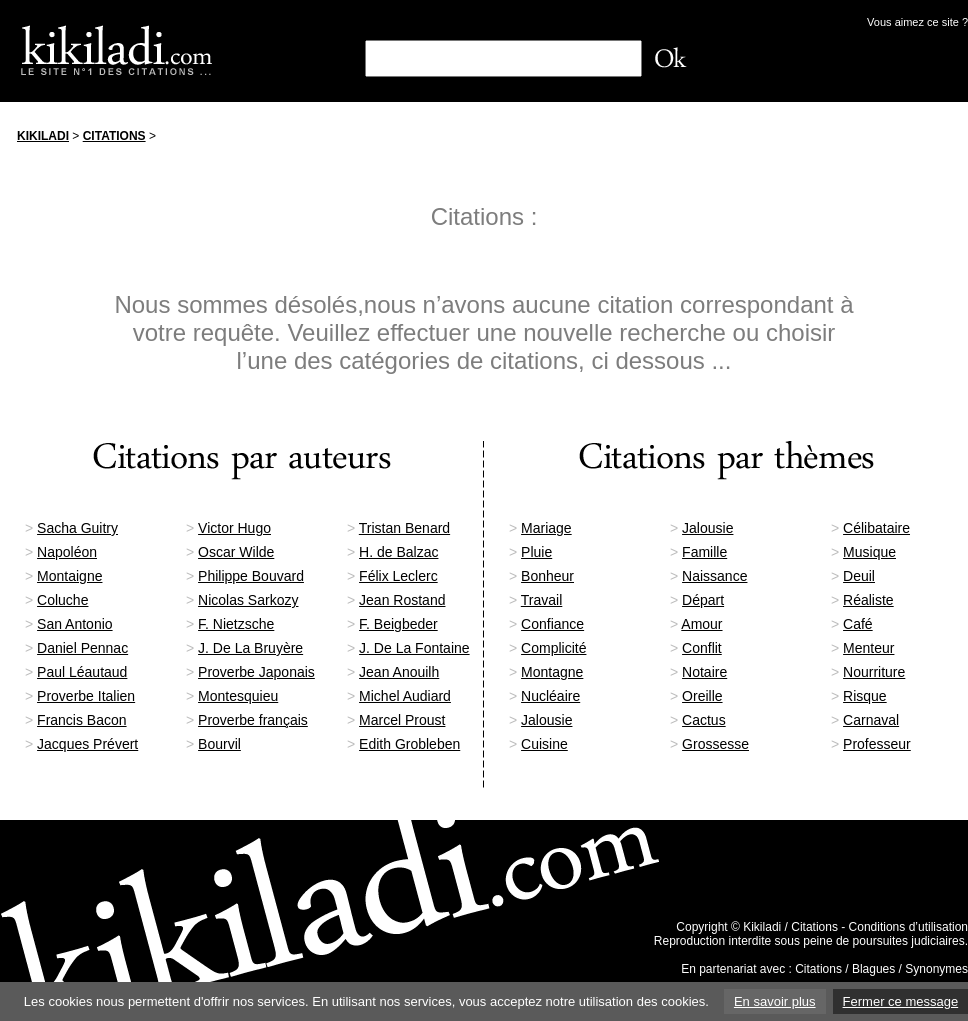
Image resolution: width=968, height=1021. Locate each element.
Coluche (62, 600)
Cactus (704, 720)
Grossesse (715, 744)
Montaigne (69, 576)
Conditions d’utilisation (908, 927)
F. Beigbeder (398, 624)
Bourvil (219, 744)
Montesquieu (238, 696)
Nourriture (874, 672)
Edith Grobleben (409, 744)
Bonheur (547, 576)
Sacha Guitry (77, 528)
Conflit (702, 648)
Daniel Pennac (82, 648)
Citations (114, 136)
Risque (865, 696)
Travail (542, 600)
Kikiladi (43, 136)
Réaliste (868, 600)
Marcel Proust (402, 720)
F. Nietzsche (236, 624)
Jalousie (707, 528)
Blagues (873, 969)
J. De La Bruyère (250, 648)
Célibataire (876, 528)
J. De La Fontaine (414, 648)
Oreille (702, 696)
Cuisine (544, 744)
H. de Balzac (398, 552)
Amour (701, 624)
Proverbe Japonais (256, 672)
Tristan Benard (404, 528)
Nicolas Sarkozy (248, 600)
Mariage (546, 528)
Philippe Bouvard (251, 576)
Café (858, 624)
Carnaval (871, 720)
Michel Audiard (405, 696)
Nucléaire (550, 696)
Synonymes (936, 969)
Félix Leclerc (398, 576)
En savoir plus (775, 1001)
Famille (704, 552)
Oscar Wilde (236, 552)
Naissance (714, 576)
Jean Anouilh (399, 672)
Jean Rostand (402, 600)
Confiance (552, 624)
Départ (703, 600)
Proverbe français (253, 720)
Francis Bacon (81, 720)
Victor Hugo (234, 528)
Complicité (553, 648)
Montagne (552, 672)
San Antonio (75, 624)
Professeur (877, 744)
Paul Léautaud (82, 672)
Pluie (536, 552)
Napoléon (67, 552)
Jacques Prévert (87, 744)
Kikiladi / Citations (790, 927)
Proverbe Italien (86, 696)
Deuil (859, 576)
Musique (869, 552)
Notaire (704, 672)
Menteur (868, 648)
